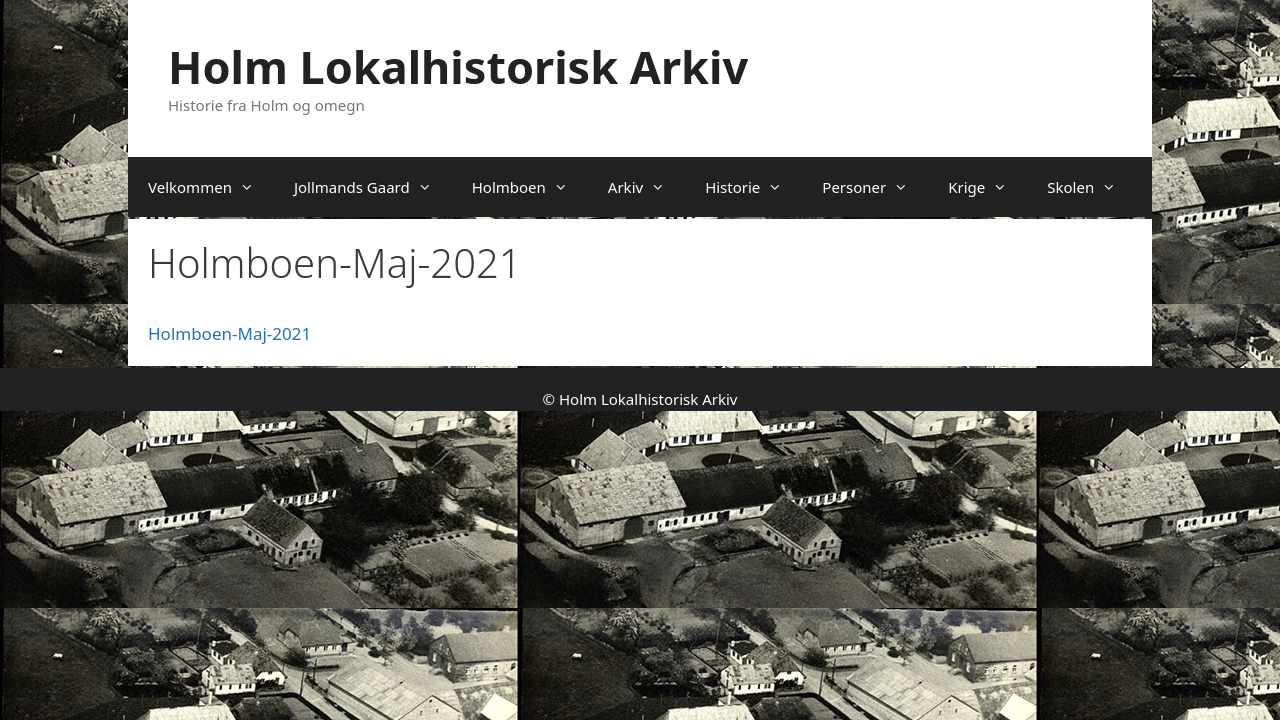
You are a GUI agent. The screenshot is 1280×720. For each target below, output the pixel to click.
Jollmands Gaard (373, 187)
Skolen (1091, 187)
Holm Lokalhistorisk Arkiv (458, 66)
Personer (875, 187)
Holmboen (530, 187)
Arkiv (646, 187)
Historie (753, 187)
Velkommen (211, 187)
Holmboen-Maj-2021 (229, 333)
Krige (987, 187)
